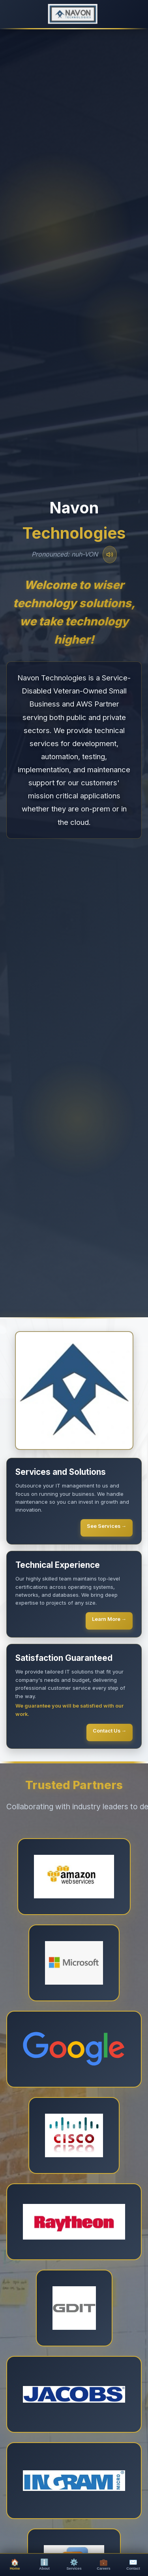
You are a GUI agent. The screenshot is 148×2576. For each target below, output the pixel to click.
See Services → (107, 1526)
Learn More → (109, 1619)
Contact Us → (110, 1731)
